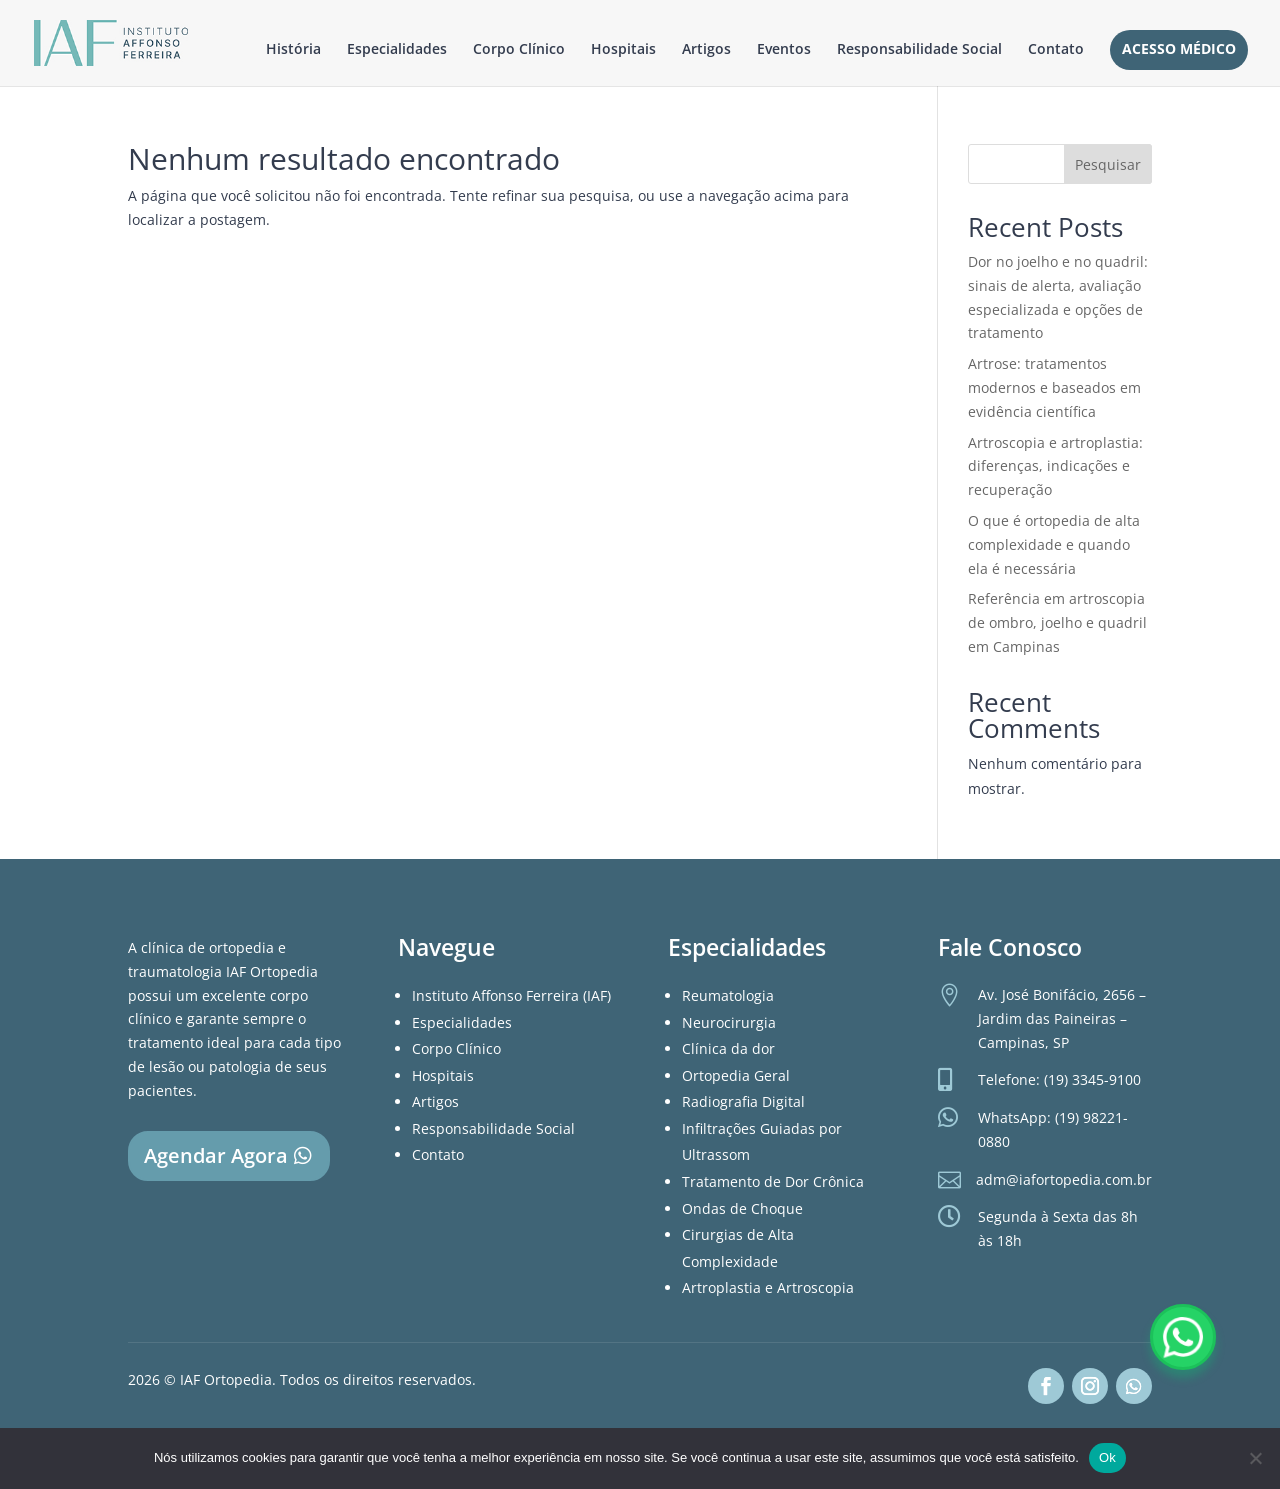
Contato (1056, 50)
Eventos (784, 50)
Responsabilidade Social (919, 50)
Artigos (706, 50)
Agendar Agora (216, 1155)
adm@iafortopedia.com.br (1064, 1179)
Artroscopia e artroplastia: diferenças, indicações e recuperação (1055, 466)
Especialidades (397, 50)
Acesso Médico (1179, 50)
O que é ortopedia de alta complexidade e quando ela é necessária (1054, 544)
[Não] (1255, 1458)
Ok (1107, 1457)
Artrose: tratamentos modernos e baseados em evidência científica (1054, 387)
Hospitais (623, 50)
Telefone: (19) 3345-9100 (1059, 1079)
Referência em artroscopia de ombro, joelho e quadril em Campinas (1057, 622)
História (293, 50)
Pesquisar (1108, 164)
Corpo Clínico (519, 50)
